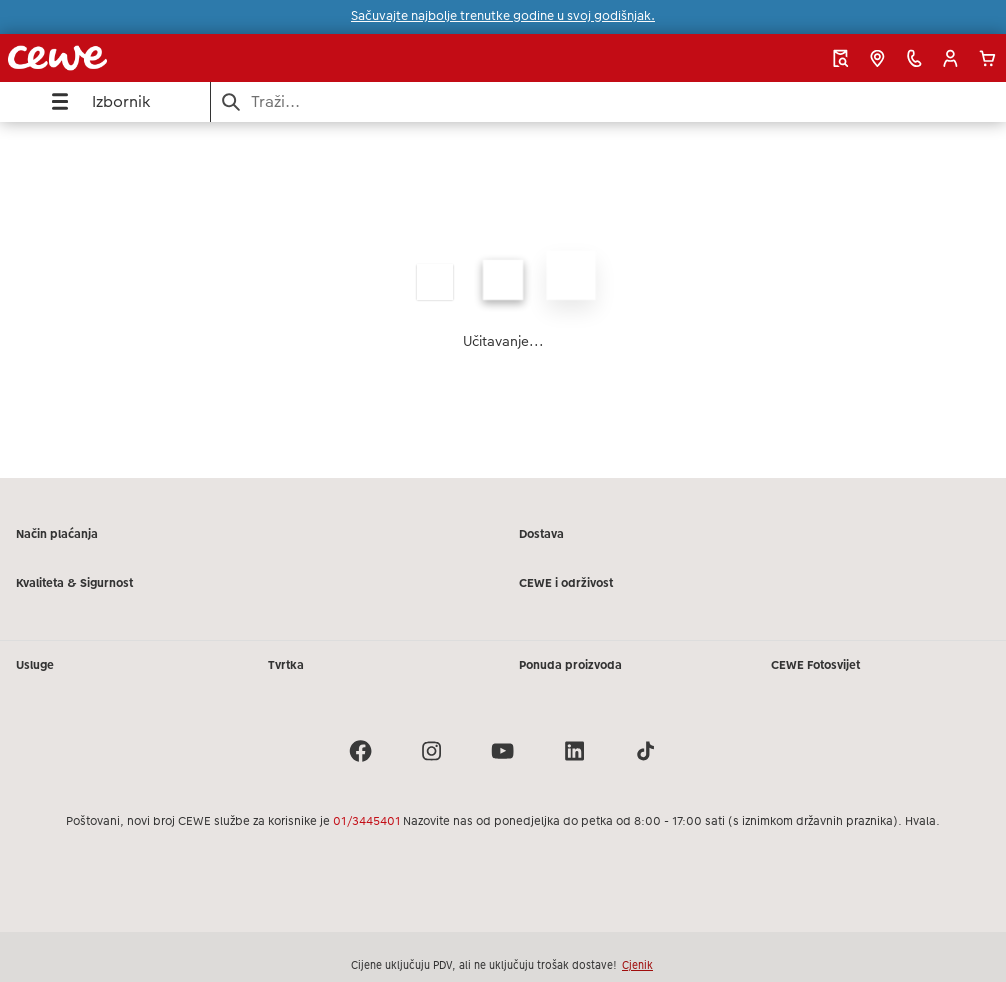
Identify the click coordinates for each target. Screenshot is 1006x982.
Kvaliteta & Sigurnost (74, 583)
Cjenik (637, 965)
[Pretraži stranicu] (608, 101)
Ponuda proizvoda (570, 665)
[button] (950, 58)
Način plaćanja (57, 534)
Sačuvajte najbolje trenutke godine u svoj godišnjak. (503, 16)
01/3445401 (366, 821)
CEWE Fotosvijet (815, 665)
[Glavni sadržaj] (503, 300)
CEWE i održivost (566, 583)
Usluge (35, 665)
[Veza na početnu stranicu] (197, 58)
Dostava (541, 534)
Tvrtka (286, 665)
